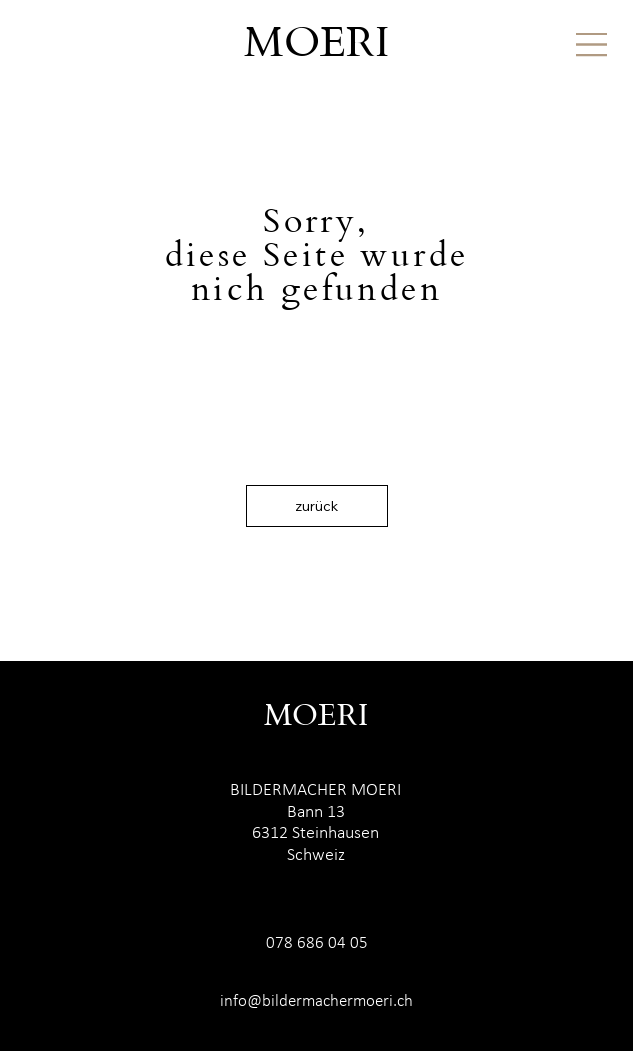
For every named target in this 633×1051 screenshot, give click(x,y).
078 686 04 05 (317, 943)
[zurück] (317, 506)
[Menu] (592, 44)
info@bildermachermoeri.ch (316, 1001)
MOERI (316, 45)
